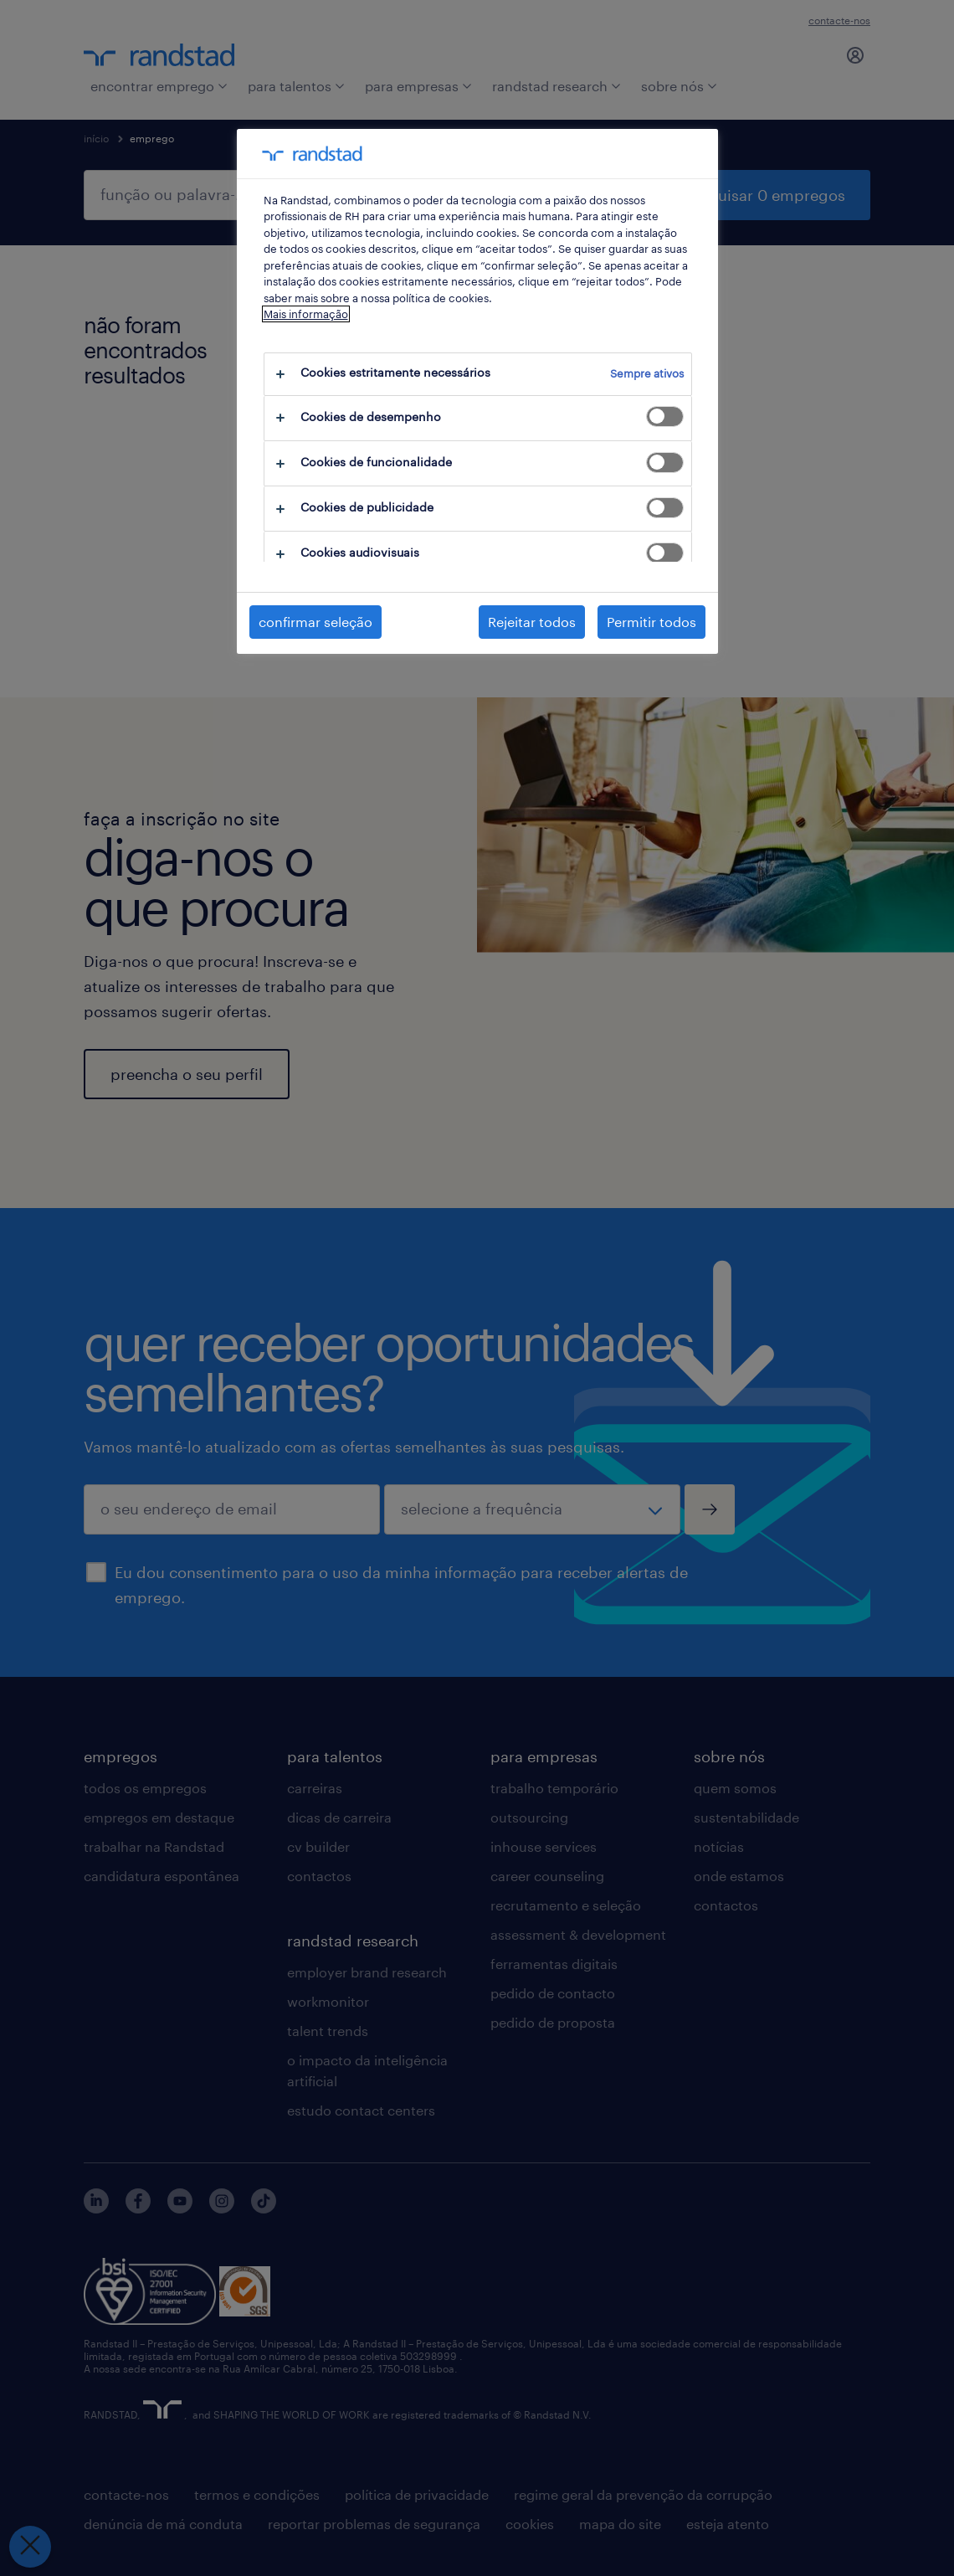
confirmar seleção (315, 622)
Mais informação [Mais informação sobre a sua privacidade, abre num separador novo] (306, 314)
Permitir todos (651, 622)
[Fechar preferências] (30, 2547)
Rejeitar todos (532, 622)
